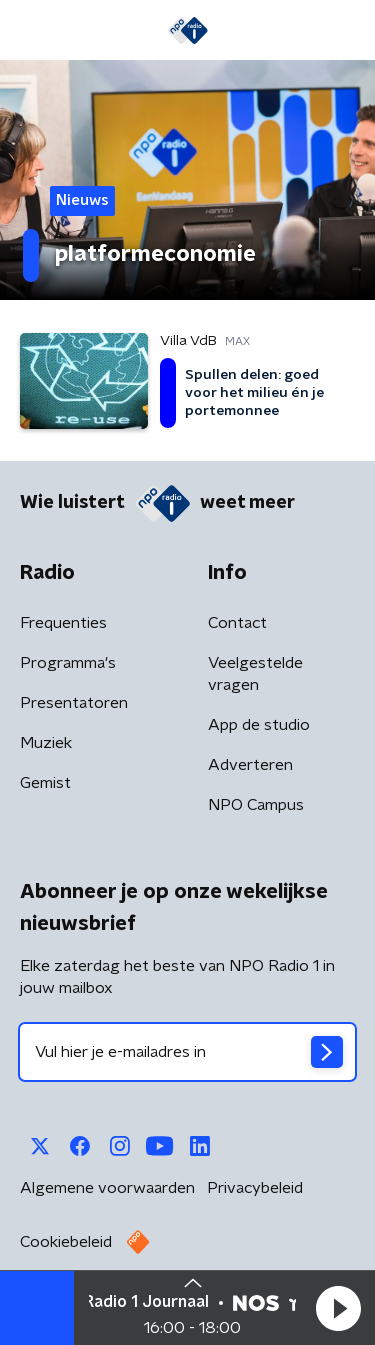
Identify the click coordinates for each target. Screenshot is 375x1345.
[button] (338, 1308)
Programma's (68, 663)
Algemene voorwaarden (107, 1188)
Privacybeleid (255, 1188)
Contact (237, 623)
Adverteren (250, 765)
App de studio (259, 725)
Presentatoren (74, 703)
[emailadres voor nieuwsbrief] (187, 1052)
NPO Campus (256, 805)
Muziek (46, 743)
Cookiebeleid (66, 1242)
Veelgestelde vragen (255, 674)
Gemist (45, 783)
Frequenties (63, 623)
